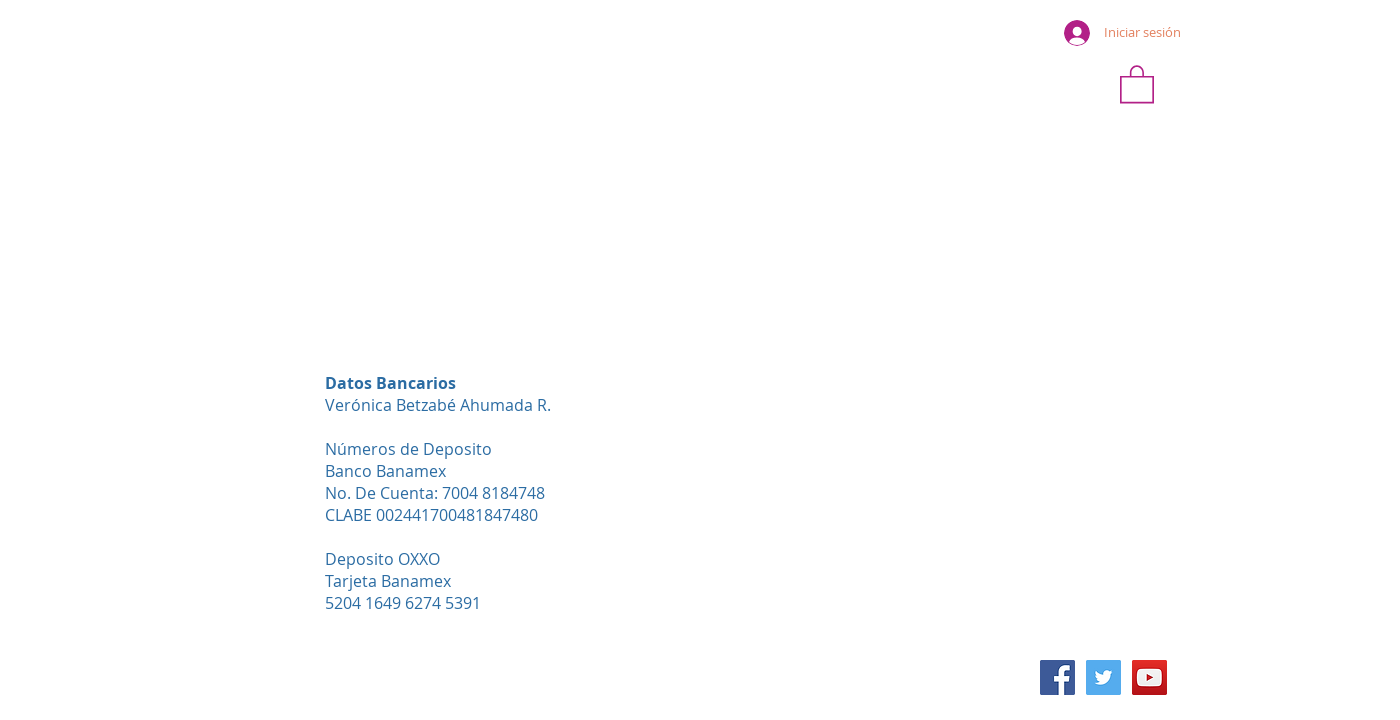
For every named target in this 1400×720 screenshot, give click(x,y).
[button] (1137, 83)
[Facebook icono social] (1057, 677)
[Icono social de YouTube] (1149, 677)
